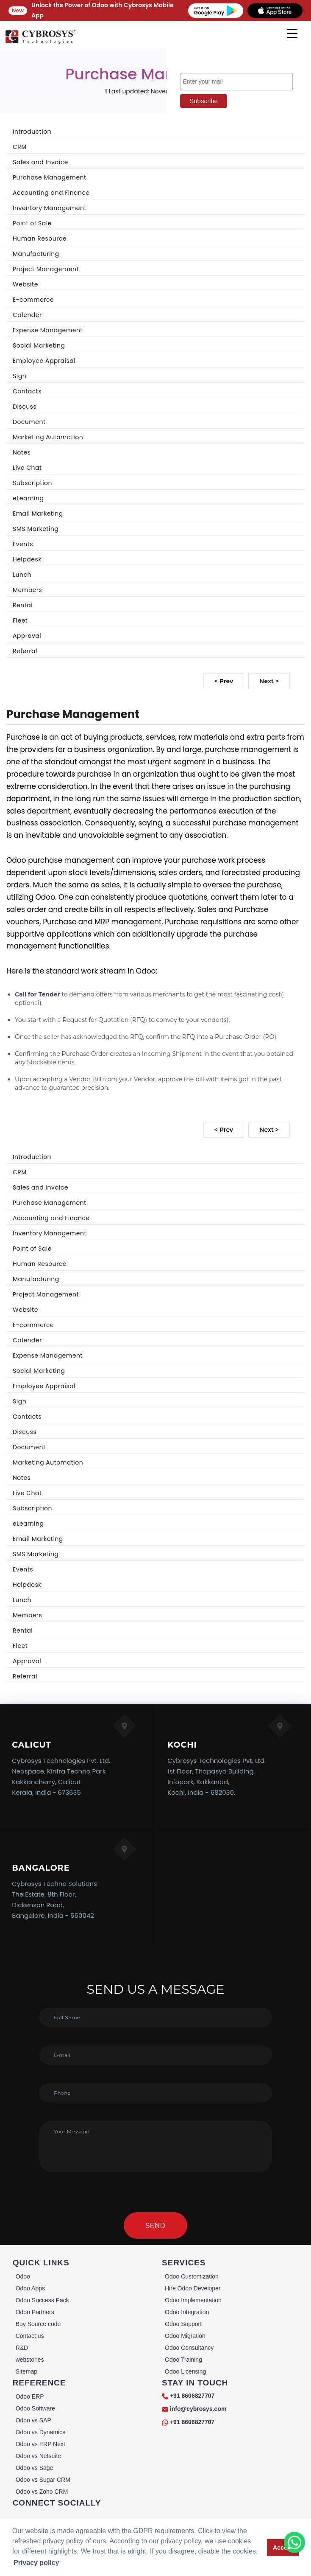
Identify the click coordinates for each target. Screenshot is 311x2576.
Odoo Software (35, 2408)
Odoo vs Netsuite (38, 2456)
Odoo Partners (35, 2312)
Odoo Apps (30, 2288)
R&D (22, 2347)
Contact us (30, 2335)
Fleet (20, 620)
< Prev (223, 681)
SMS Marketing (35, 529)
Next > (269, 681)
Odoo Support (183, 2324)
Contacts (27, 391)
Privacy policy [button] (36, 2562)
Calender (27, 315)
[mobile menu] (292, 33)
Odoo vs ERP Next (40, 2444)
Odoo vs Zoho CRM (42, 2491)
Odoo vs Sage (34, 2467)
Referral (25, 651)
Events (23, 544)
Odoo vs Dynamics (40, 2432)
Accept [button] (283, 2547)
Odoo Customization (192, 2276)
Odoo (23, 2276)
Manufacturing (36, 254)
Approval (27, 635)
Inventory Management (49, 208)
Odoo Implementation (193, 2300)
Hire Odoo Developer (193, 2288)
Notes (22, 452)
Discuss (24, 406)
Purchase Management (49, 177)
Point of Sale (32, 223)
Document (29, 422)
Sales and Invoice (40, 162)
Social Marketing (39, 345)
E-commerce (33, 299)
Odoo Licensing (185, 2371)
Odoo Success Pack (42, 2300)
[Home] (40, 42)
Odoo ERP (30, 2396)
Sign (19, 376)
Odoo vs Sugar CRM (43, 2479)
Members (27, 590)
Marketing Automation (48, 437)
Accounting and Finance (51, 192)
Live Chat (27, 467)
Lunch (22, 574)
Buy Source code (38, 2324)
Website (25, 284)
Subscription (32, 483)
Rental (23, 605)
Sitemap (26, 2371)
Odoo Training (183, 2359)
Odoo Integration (187, 2312)
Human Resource (40, 238)
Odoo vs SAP (33, 2420)
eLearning (28, 498)
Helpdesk (27, 559)
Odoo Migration (185, 2335)
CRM (20, 147)
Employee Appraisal (44, 360)
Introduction (32, 131)
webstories (30, 2359)
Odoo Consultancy (189, 2347)
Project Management (46, 269)
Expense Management (48, 330)
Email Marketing (38, 513)
